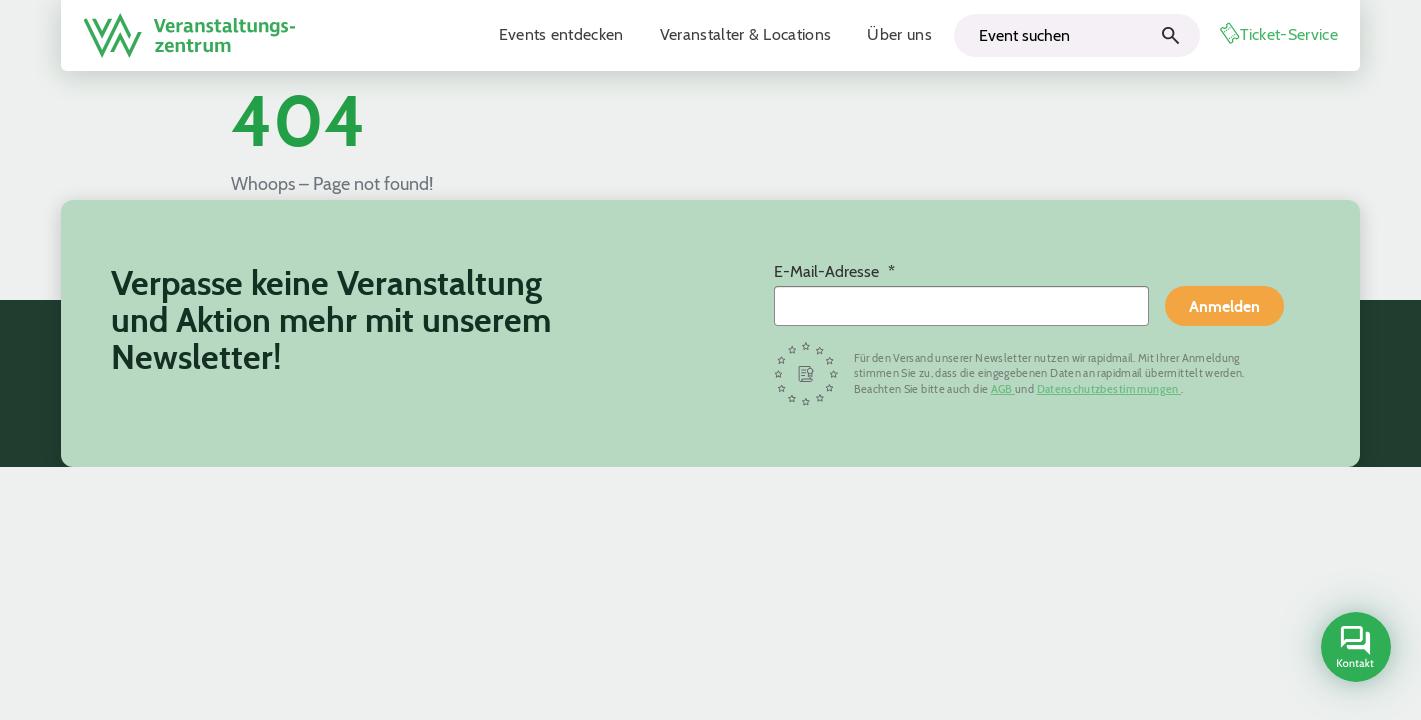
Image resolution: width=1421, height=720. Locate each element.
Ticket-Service (1289, 34)
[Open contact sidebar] (1353, 649)
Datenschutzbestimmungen (1109, 389)
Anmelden (1224, 306)
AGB (1003, 389)
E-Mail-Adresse (828, 271)
